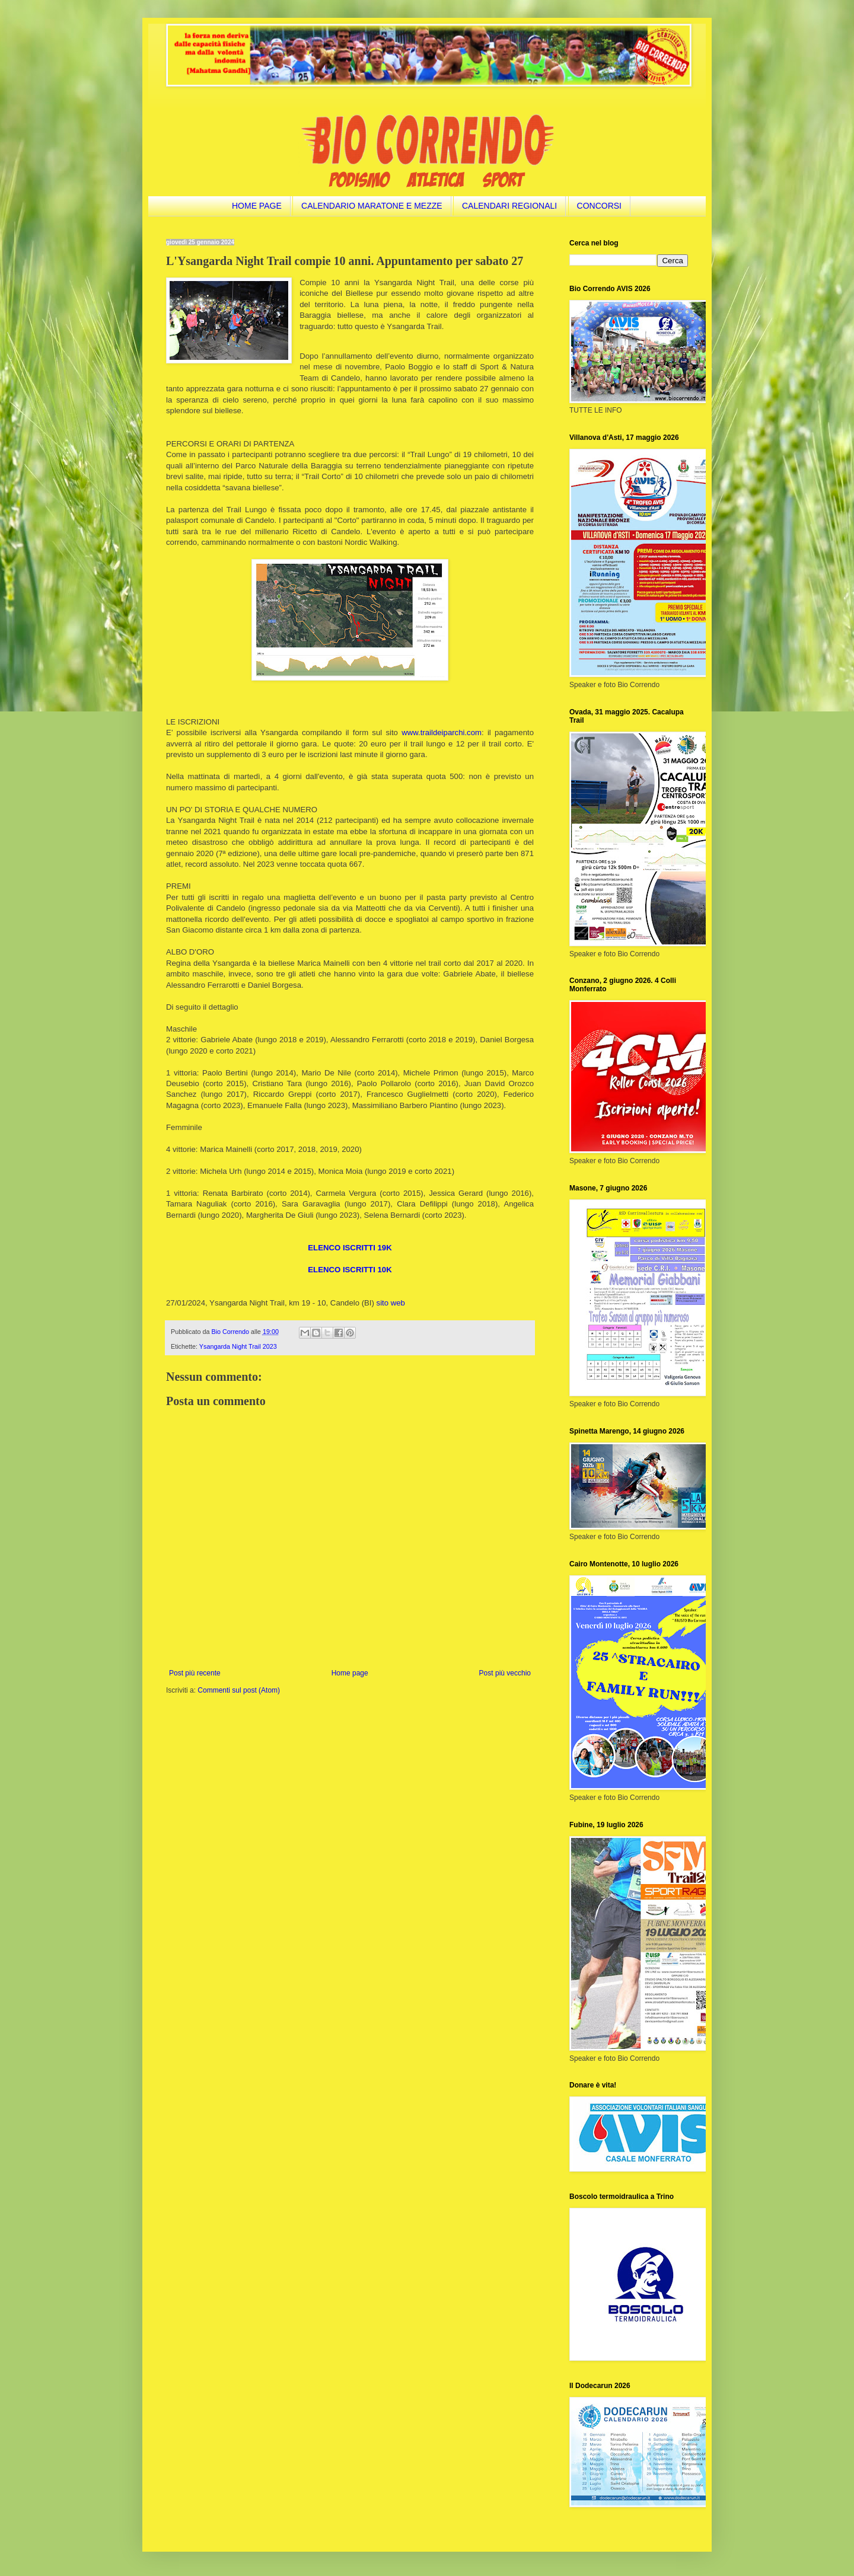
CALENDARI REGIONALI (509, 205)
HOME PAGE (257, 205)
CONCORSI (599, 205)
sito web (391, 1302)
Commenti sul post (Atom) (238, 1690)
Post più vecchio (505, 1673)
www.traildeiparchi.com (441, 732)
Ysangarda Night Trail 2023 (238, 1346)
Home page (350, 1673)
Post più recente (195, 1673)
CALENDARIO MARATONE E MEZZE (371, 205)
